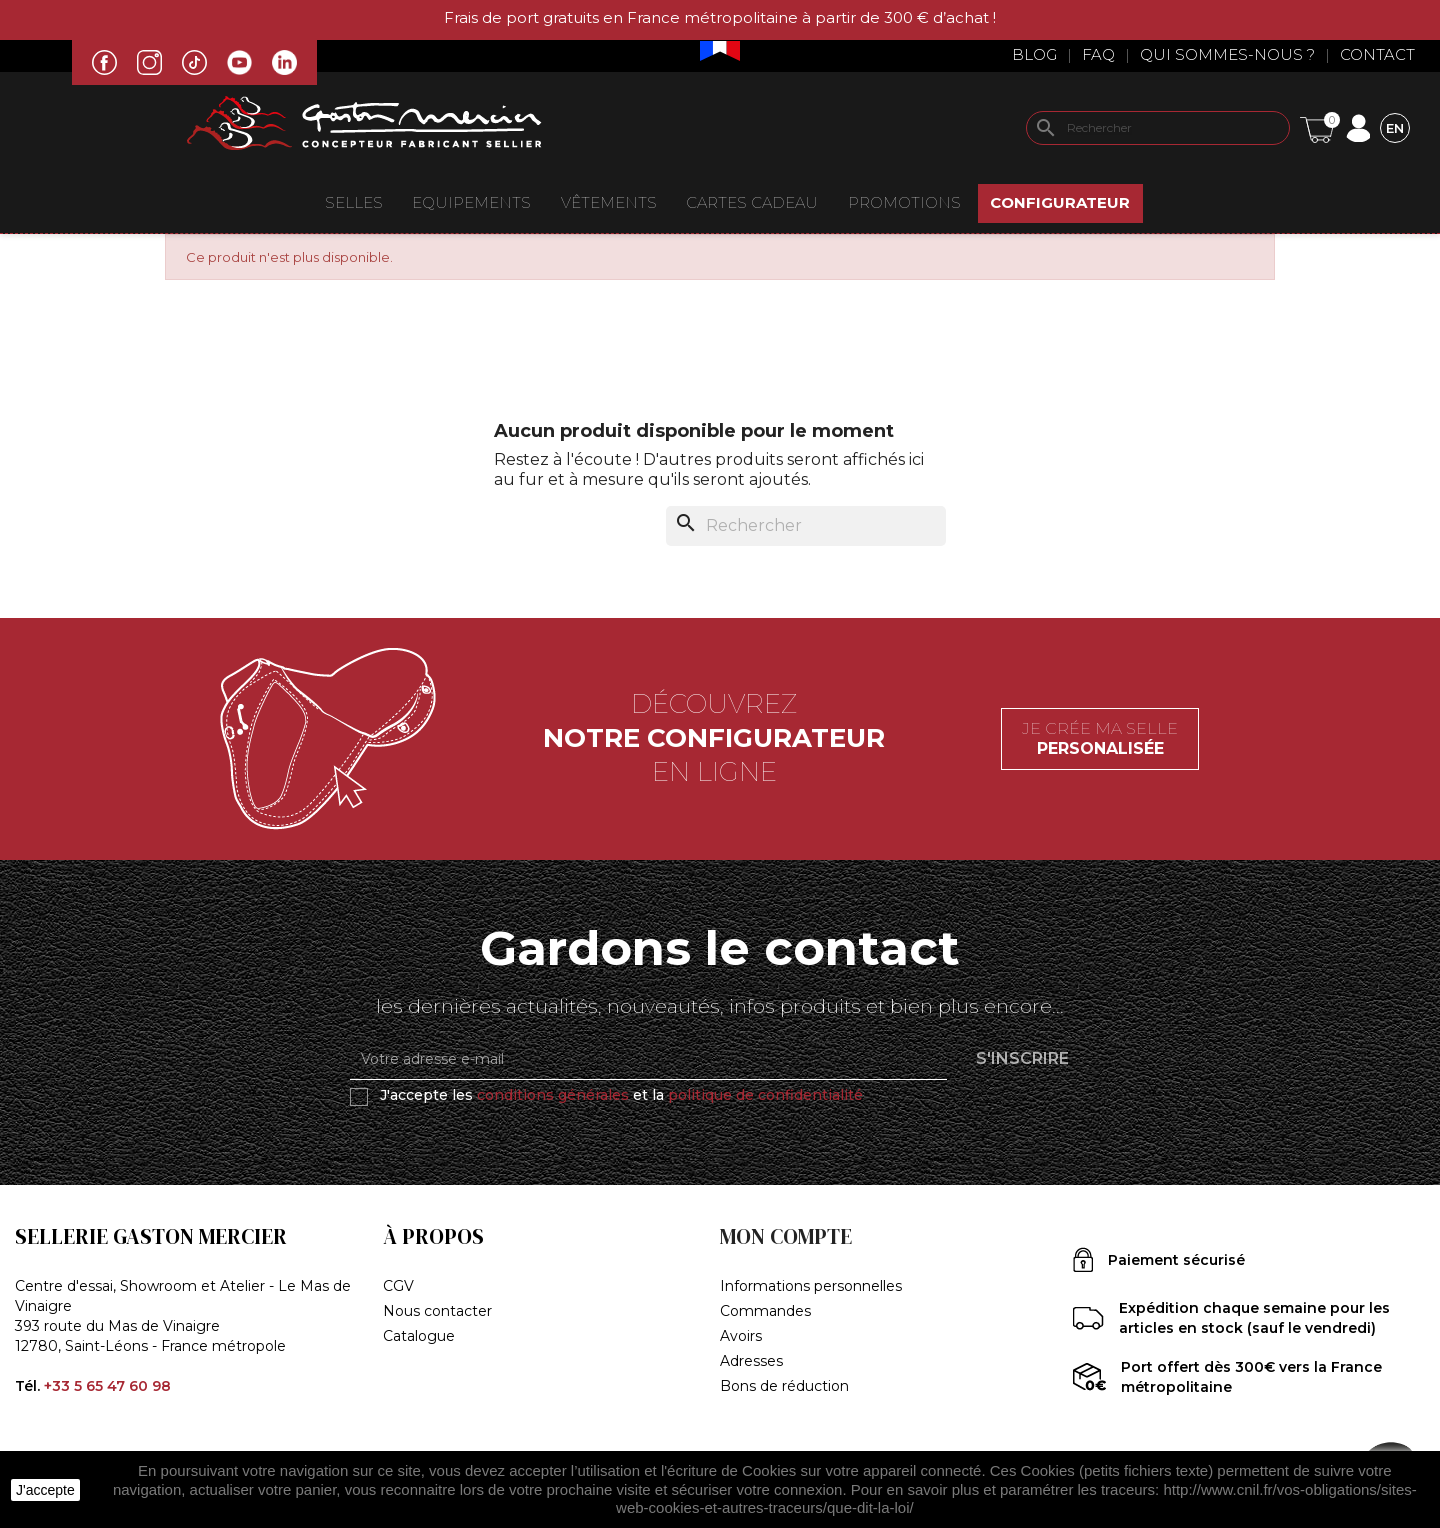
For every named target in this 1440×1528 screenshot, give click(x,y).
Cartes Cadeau (752, 202)
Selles (354, 202)
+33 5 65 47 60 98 (107, 1386)
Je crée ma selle (1100, 738)
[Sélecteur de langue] (1395, 127)
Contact (1377, 54)
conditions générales (553, 1095)
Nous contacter (437, 1311)
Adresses (751, 1361)
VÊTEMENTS (609, 202)
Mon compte (786, 1236)
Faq (1098, 54)
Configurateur (1060, 202)
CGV (398, 1286)
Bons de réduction (784, 1386)
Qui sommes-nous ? (1227, 54)
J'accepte (45, 1490)
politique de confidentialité (765, 1095)
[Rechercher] (1158, 128)
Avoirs (741, 1336)
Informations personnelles (811, 1286)
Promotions (904, 202)
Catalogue (419, 1336)
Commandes (765, 1311)
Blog (1034, 54)
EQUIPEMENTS (471, 202)
